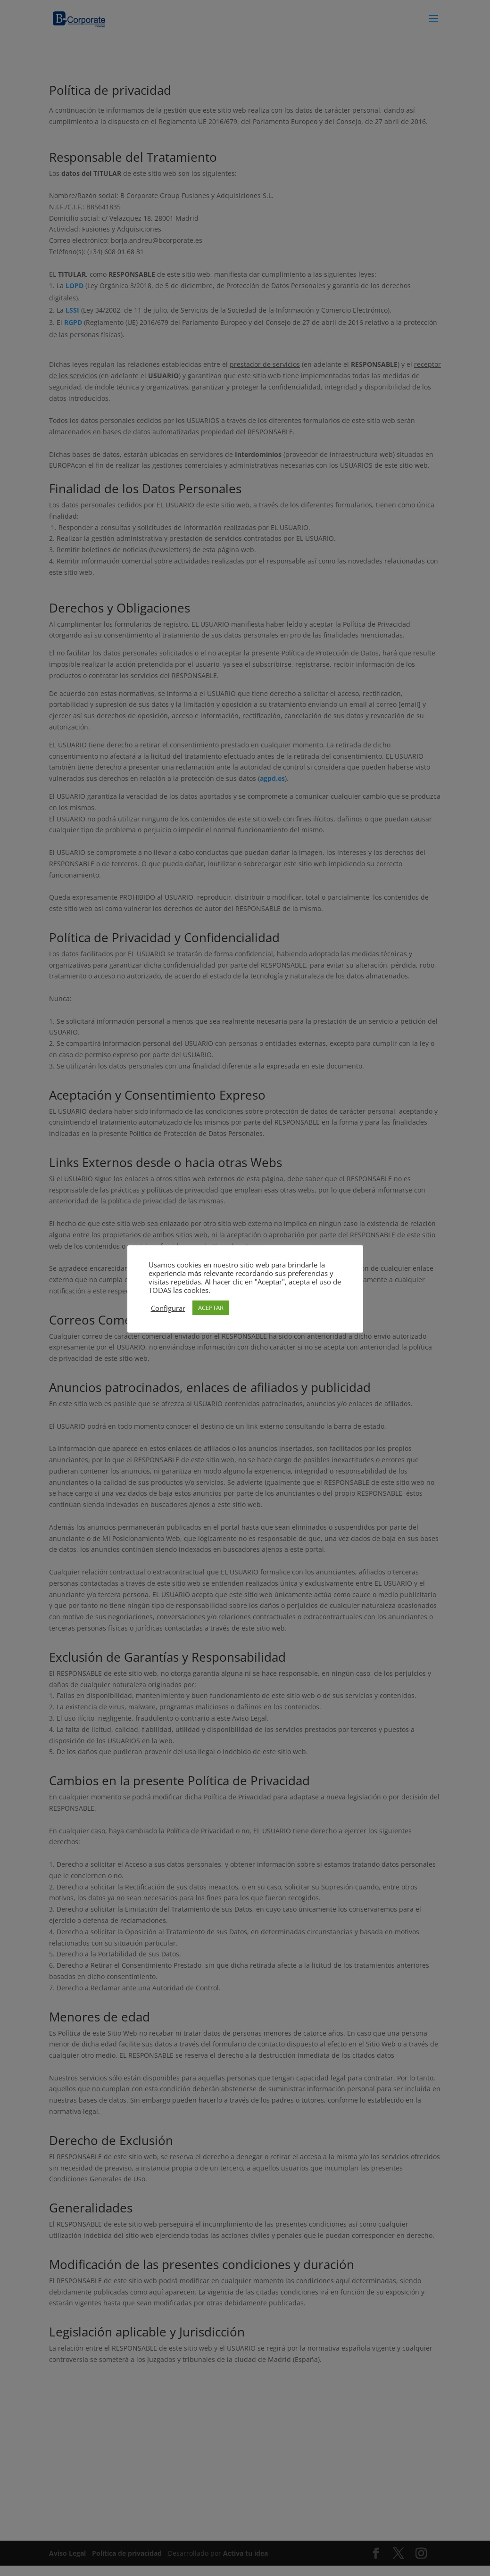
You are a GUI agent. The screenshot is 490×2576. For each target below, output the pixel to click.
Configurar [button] (168, 1308)
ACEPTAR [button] (211, 1307)
